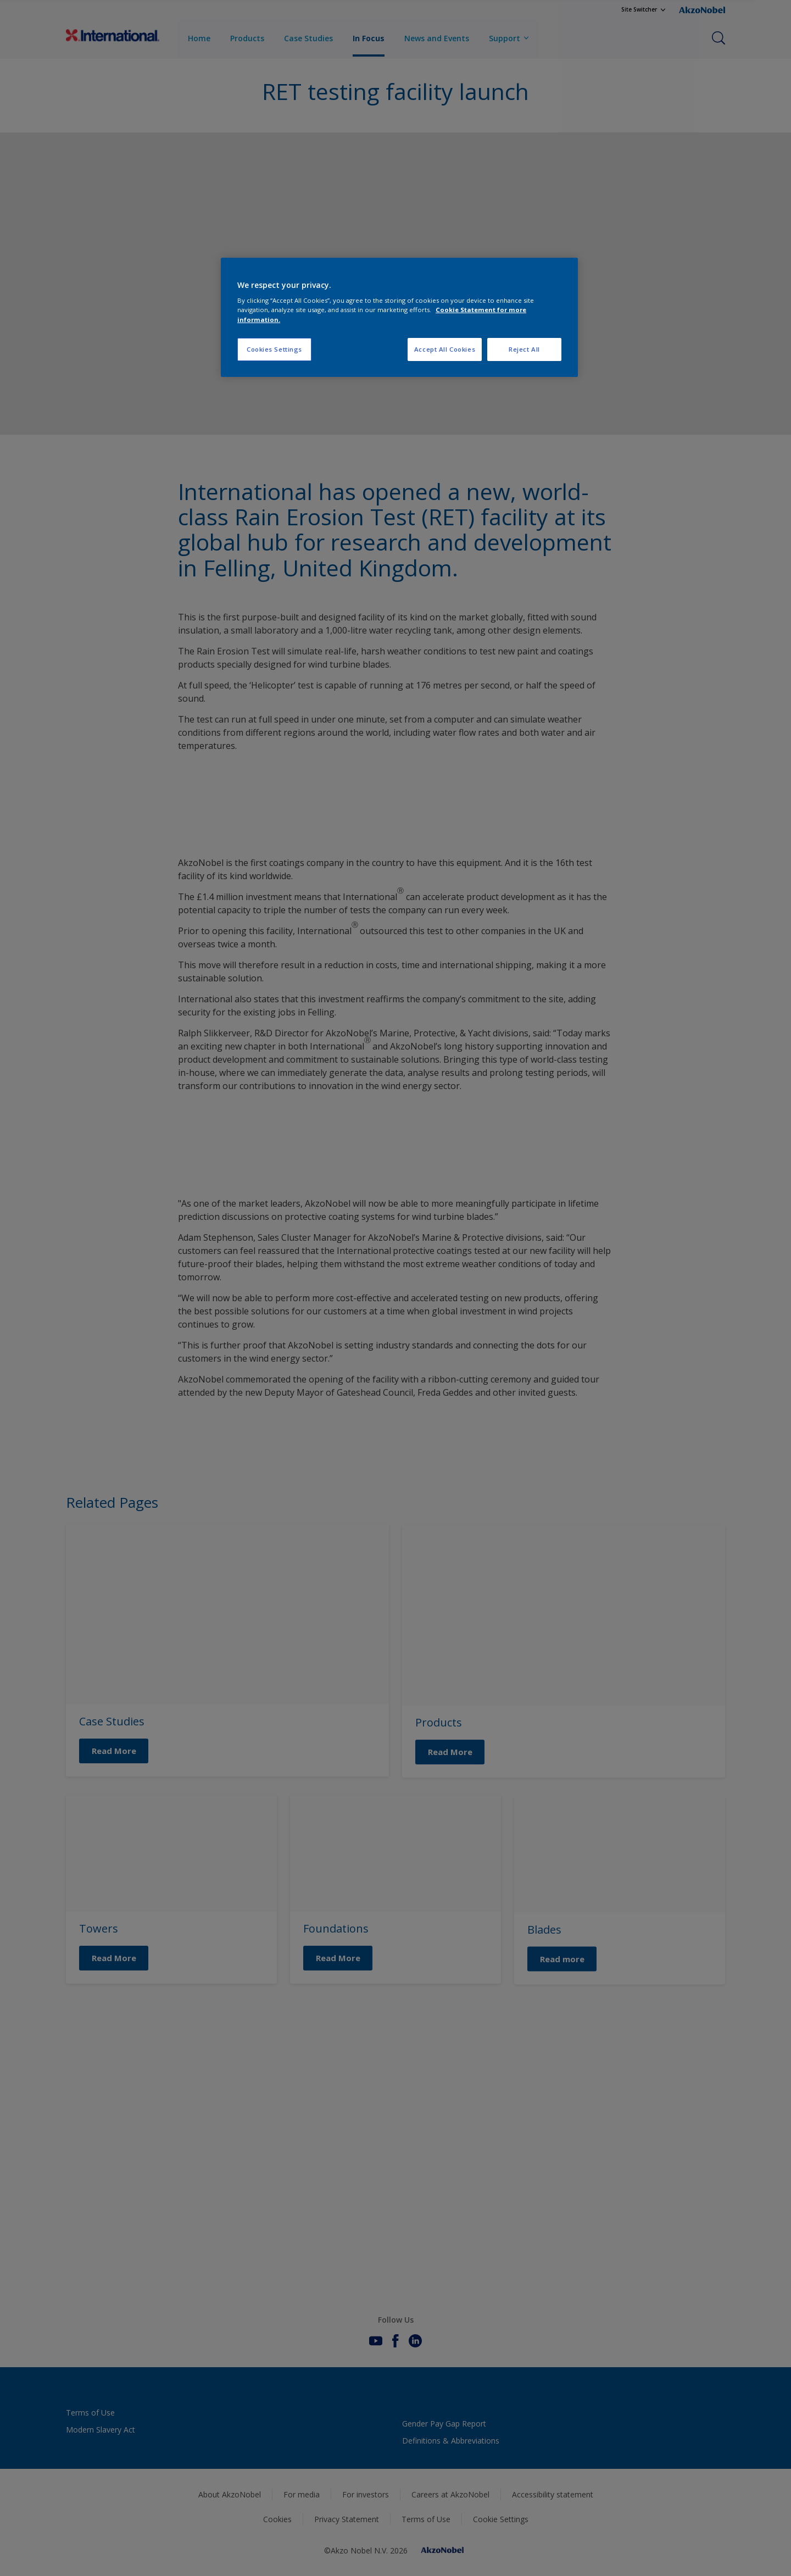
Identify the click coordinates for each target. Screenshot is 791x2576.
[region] (399, 317)
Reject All (524, 349)
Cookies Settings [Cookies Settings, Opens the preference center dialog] (274, 349)
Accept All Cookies (444, 349)
